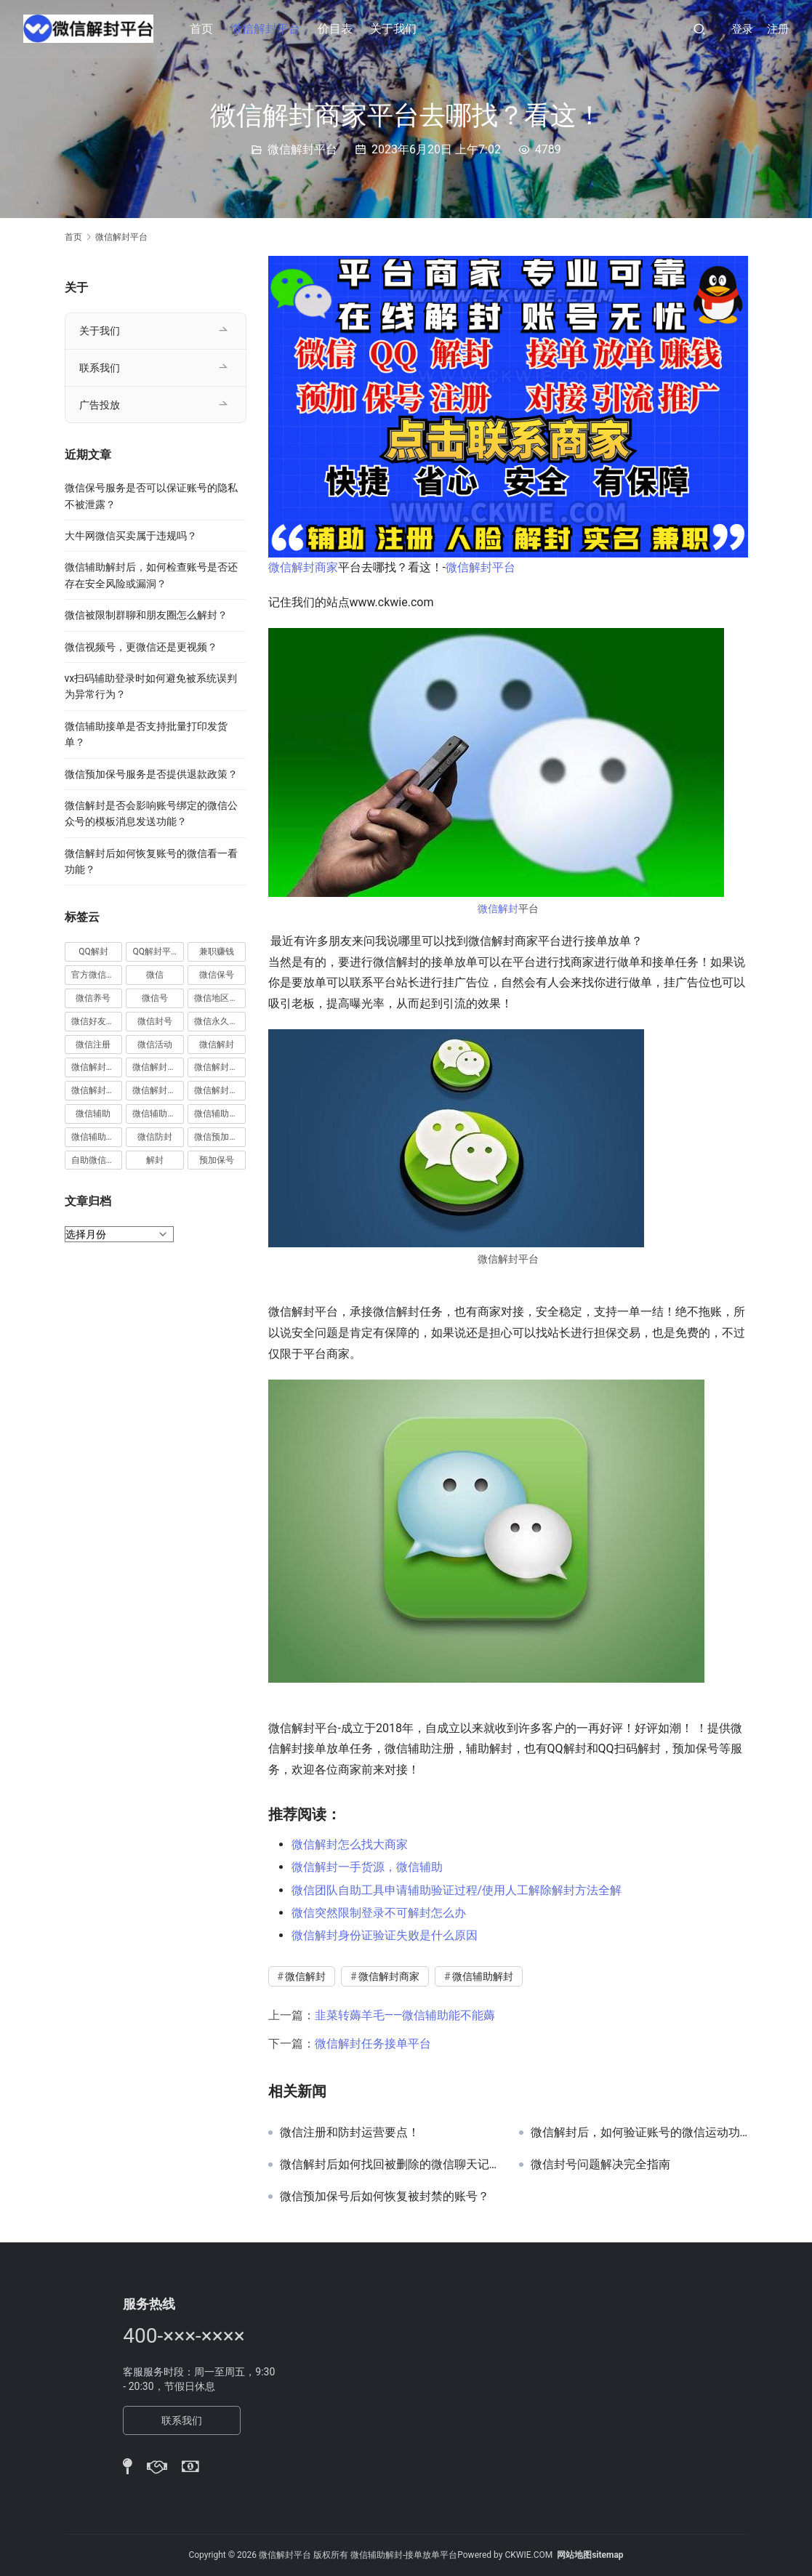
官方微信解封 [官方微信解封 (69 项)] (97, 975)
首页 (202, 29)
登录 (742, 29)
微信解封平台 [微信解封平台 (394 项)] (220, 1067)
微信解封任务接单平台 (373, 2043)
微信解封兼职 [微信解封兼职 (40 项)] (97, 1067)
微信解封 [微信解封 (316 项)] (216, 1044)
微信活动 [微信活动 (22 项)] (154, 1044)
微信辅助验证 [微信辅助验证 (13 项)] (97, 1137)
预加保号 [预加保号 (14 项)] (216, 1160)
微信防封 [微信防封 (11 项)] (154, 1137)
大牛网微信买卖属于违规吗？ (131, 536)
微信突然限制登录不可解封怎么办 (379, 1913)
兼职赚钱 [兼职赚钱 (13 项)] (216, 951)
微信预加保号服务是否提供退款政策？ (151, 774)
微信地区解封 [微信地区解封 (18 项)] (220, 998)
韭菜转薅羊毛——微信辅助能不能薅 (405, 2015)
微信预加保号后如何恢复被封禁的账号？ (384, 2196)
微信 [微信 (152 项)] (155, 975)
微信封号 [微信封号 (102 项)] (154, 1021)
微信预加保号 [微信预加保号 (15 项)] (220, 1137)
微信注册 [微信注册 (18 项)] (93, 1044)
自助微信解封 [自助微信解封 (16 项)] (97, 1160)
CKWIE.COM (528, 2555)
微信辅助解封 (482, 1976)
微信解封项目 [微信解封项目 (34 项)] (220, 1090)
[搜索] (699, 28)
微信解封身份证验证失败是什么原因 (385, 1935)
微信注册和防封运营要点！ (349, 2132)
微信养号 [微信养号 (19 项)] (93, 998)
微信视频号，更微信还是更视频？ (141, 647)
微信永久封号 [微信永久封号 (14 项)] (220, 1021)
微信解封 (498, 908)
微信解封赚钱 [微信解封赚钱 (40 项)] (158, 1090)
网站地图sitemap (590, 2555)
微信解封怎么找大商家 (350, 1844)
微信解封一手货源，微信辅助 (367, 1867)
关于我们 (394, 29)
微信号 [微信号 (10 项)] (155, 998)
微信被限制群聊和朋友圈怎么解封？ (146, 615)
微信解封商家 (303, 567)
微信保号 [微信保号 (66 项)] (216, 975)
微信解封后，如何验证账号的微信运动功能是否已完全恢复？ (639, 2132)
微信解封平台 (266, 29)
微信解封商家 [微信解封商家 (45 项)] (158, 1067)
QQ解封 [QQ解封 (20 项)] (93, 951)
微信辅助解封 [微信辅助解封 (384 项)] (220, 1113)
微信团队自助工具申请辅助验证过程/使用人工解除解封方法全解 (457, 1890)
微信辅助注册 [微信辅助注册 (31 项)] (158, 1113)
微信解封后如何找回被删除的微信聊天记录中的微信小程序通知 (388, 2164)
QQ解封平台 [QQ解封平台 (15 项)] (156, 951)
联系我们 (99, 368)
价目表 (335, 29)
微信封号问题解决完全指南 (600, 2164)
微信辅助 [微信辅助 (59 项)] (93, 1113)
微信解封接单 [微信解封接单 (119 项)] (97, 1090)
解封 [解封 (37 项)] (155, 1160)
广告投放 (99, 405)
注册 (778, 29)
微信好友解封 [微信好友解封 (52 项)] (97, 1021)
